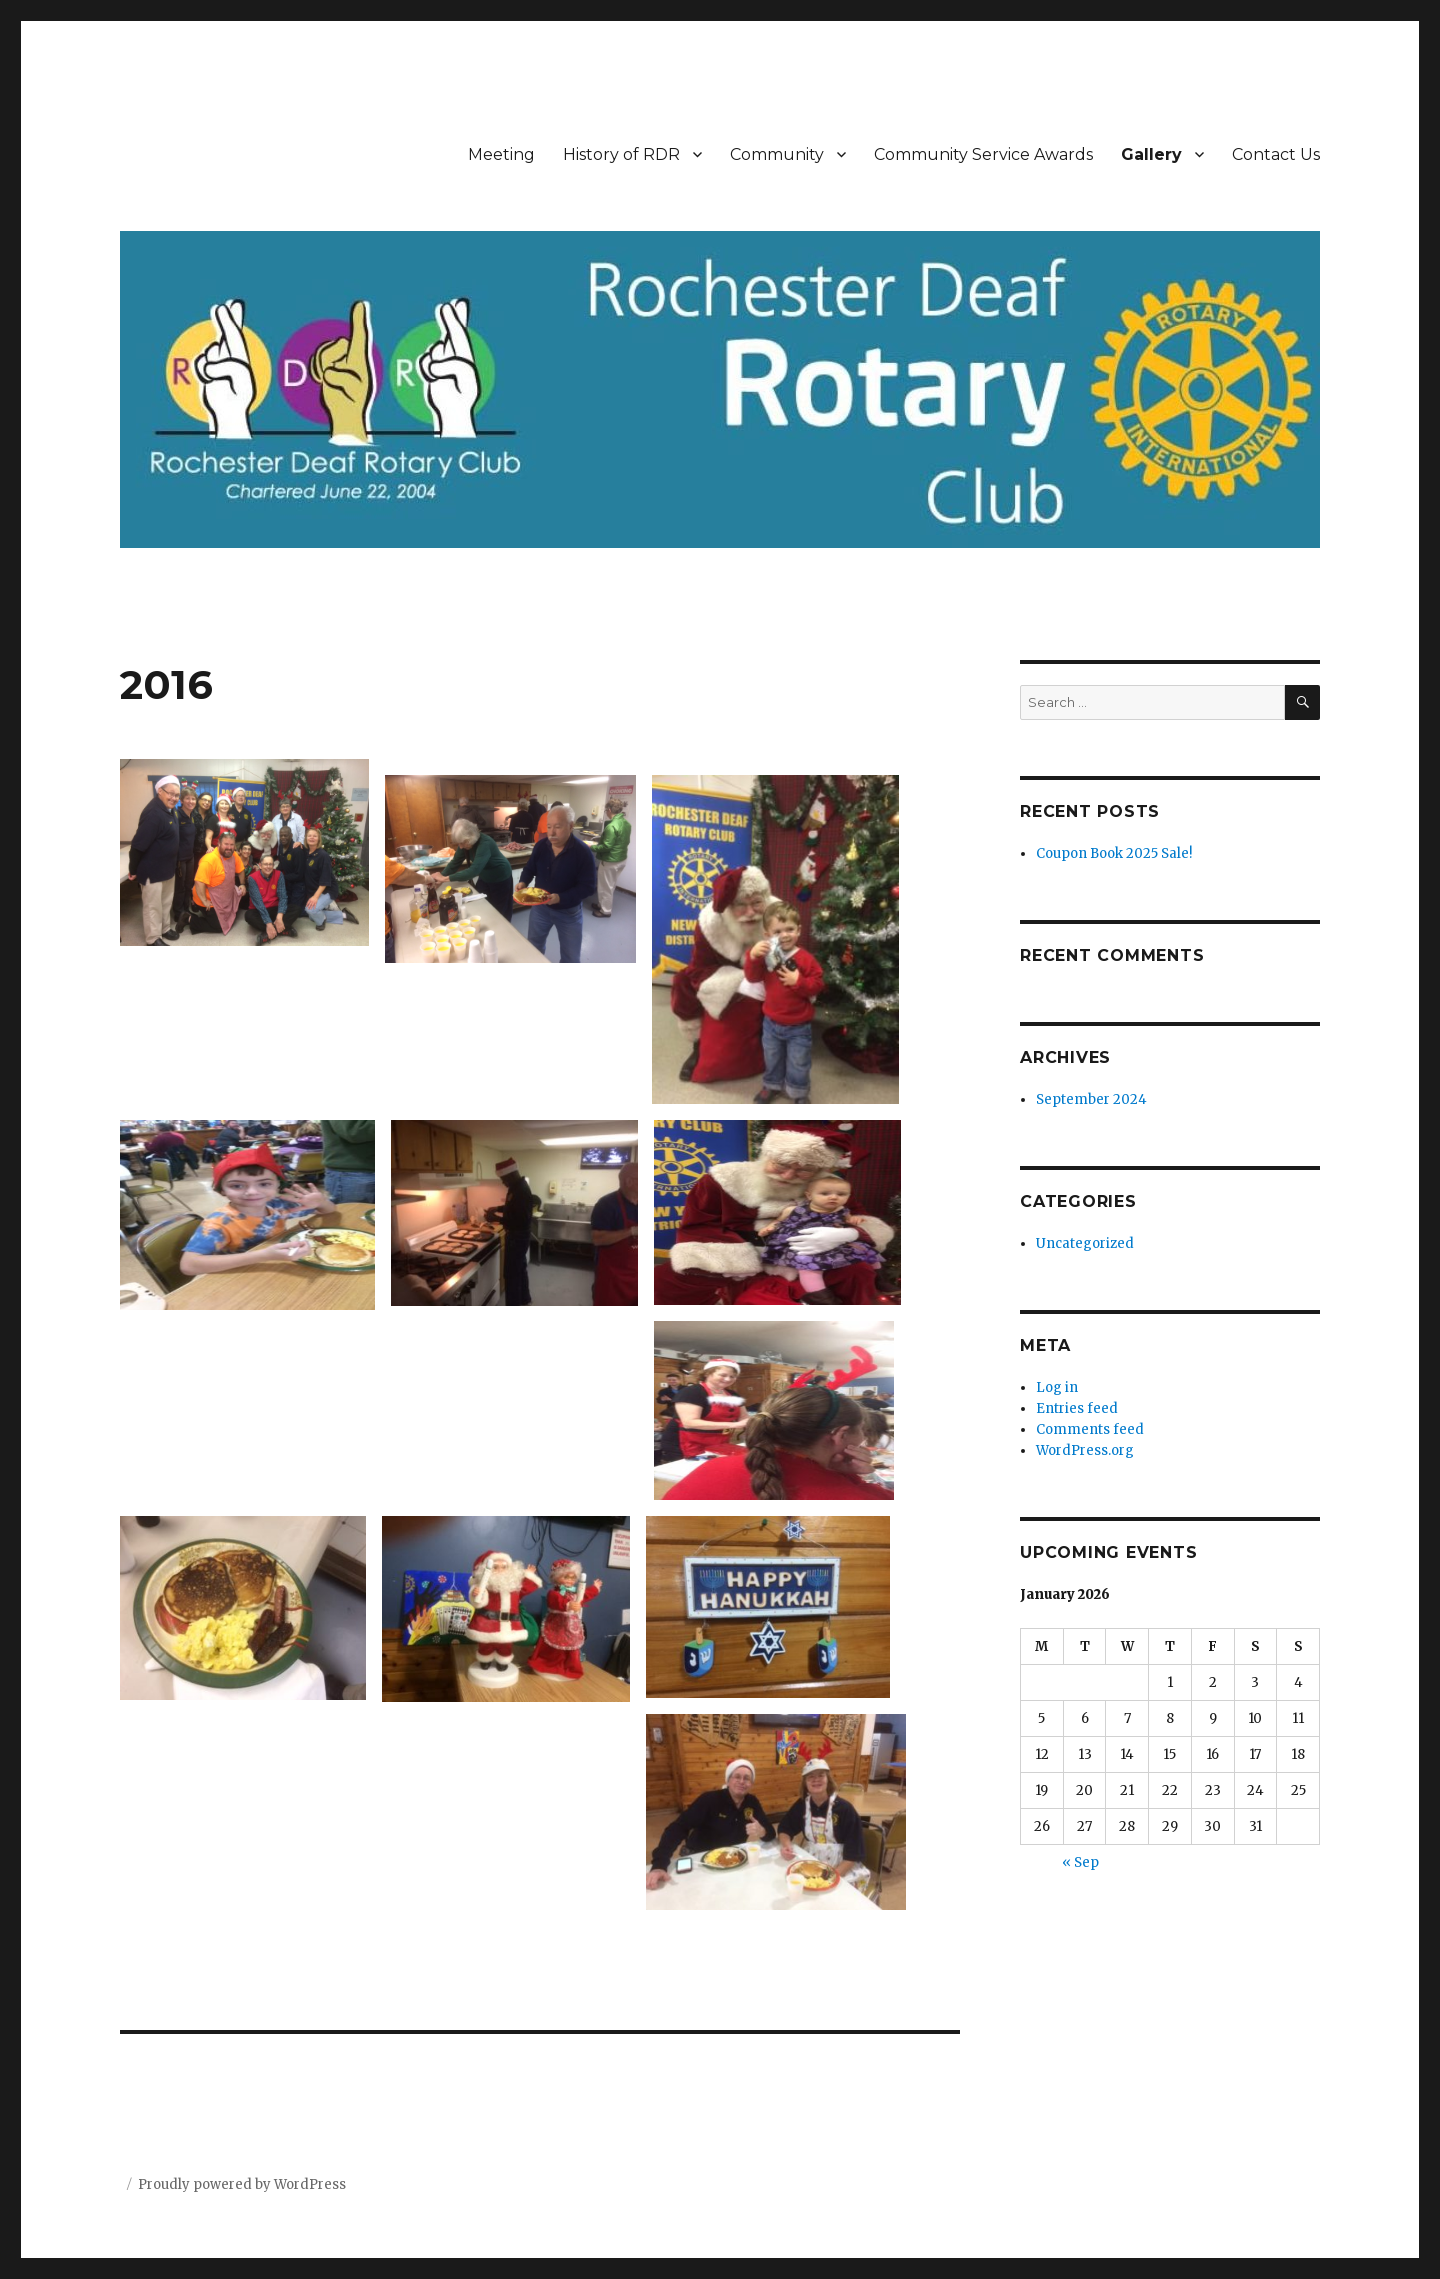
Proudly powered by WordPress (242, 2184)
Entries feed (1077, 1408)
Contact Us (1276, 154)
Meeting (501, 154)
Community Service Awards (983, 154)
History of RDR (621, 154)
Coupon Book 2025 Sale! (1114, 853)
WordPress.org (1085, 1450)
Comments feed (1090, 1429)
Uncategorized (1085, 1243)
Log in (1057, 1387)
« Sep (1080, 1862)
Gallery (1151, 154)
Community (777, 154)
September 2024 (1091, 1099)
